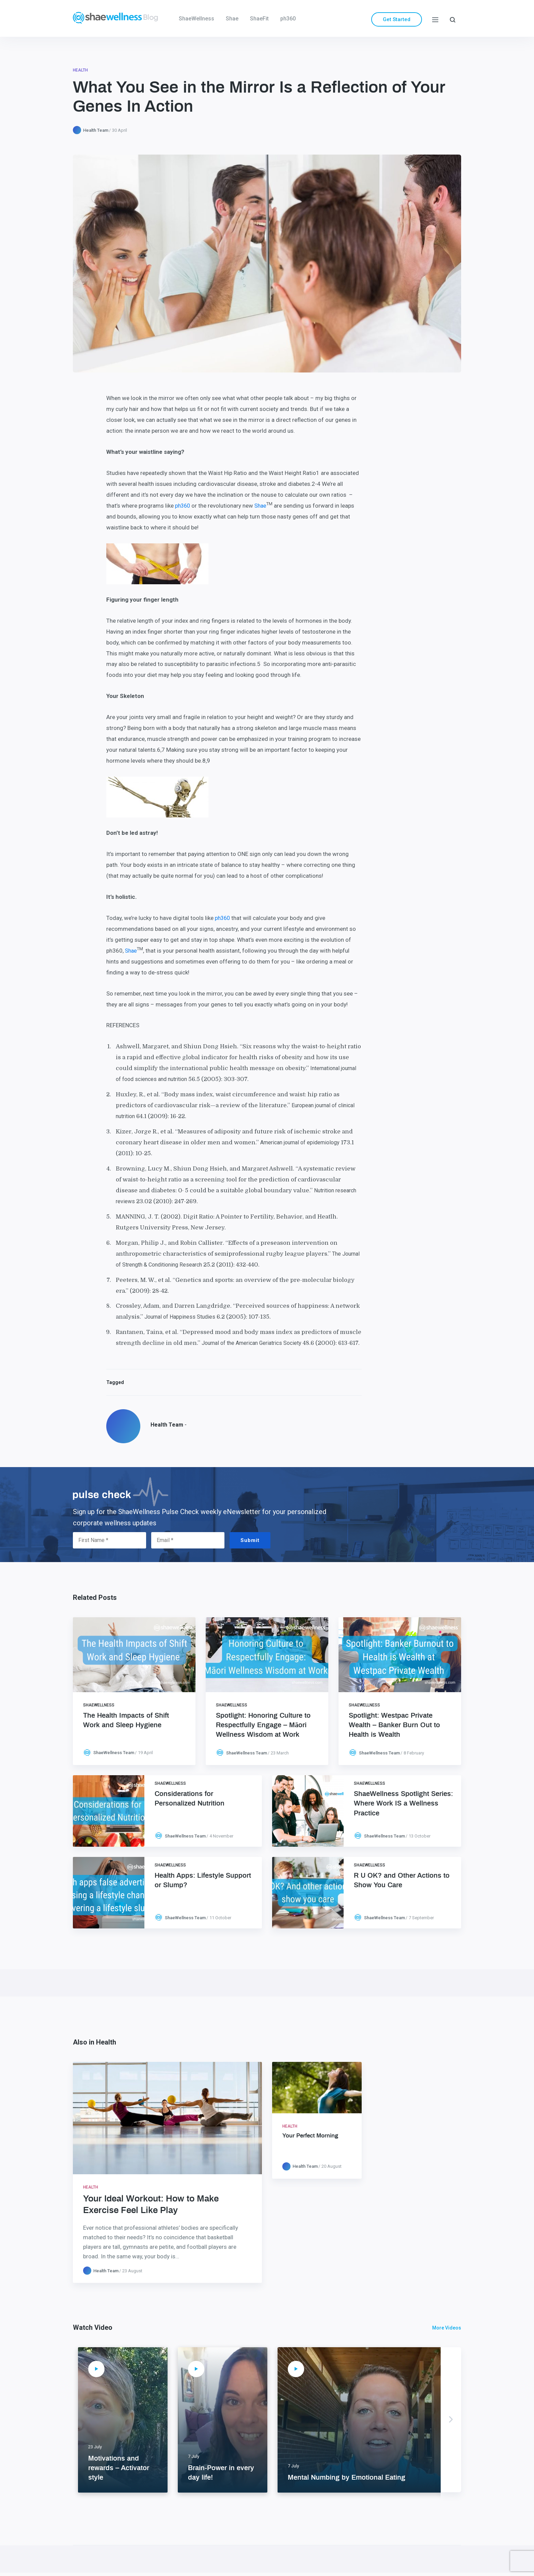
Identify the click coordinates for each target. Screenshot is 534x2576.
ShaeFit (259, 18)
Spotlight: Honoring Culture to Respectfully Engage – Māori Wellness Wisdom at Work (263, 1725)
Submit (250, 1540)
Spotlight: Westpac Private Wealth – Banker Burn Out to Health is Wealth (394, 1725)
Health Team (95, 130)
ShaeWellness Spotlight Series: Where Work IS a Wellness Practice (403, 1803)
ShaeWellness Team (113, 1752)
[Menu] (435, 19)
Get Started (396, 19)
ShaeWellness (196, 18)
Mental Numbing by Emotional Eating (346, 2477)
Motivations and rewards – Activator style (118, 2468)
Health (80, 70)
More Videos (446, 2328)
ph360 (288, 18)
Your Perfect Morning (310, 2135)
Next (451, 2419)
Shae (232, 18)
